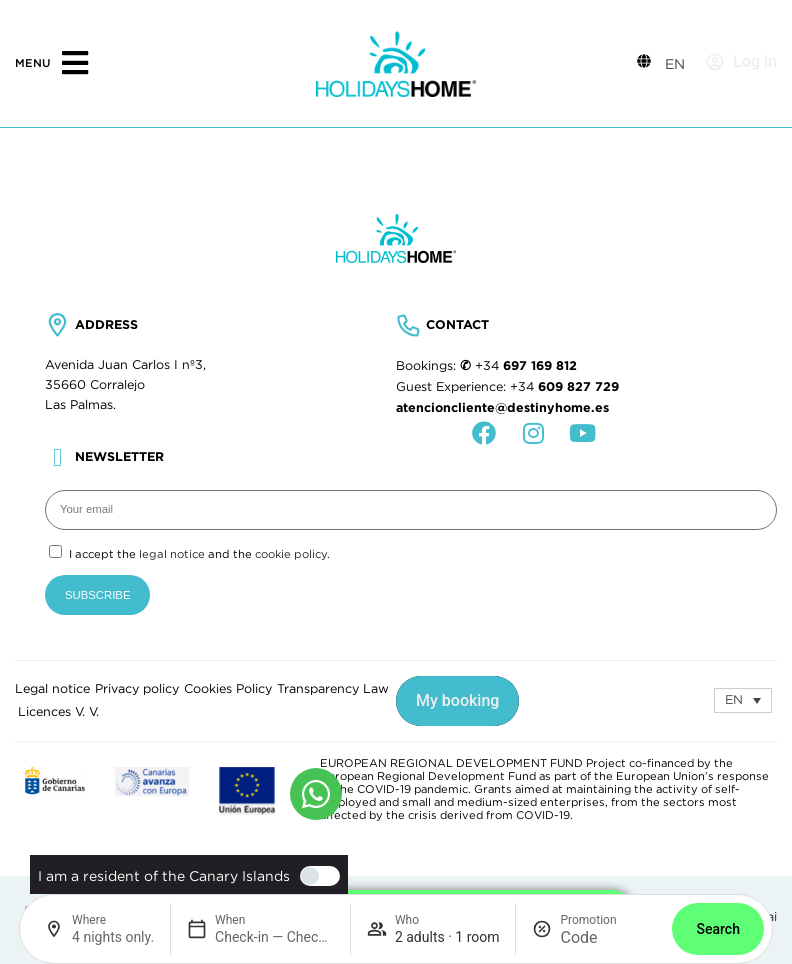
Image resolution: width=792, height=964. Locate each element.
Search (717, 929)
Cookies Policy (228, 689)
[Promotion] (608, 937)
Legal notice (52, 689)
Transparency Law (333, 689)
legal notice (172, 554)
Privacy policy (137, 689)
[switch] (315, 876)
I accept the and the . (199, 554)
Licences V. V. (58, 712)
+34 (526, 366)
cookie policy (291, 554)
